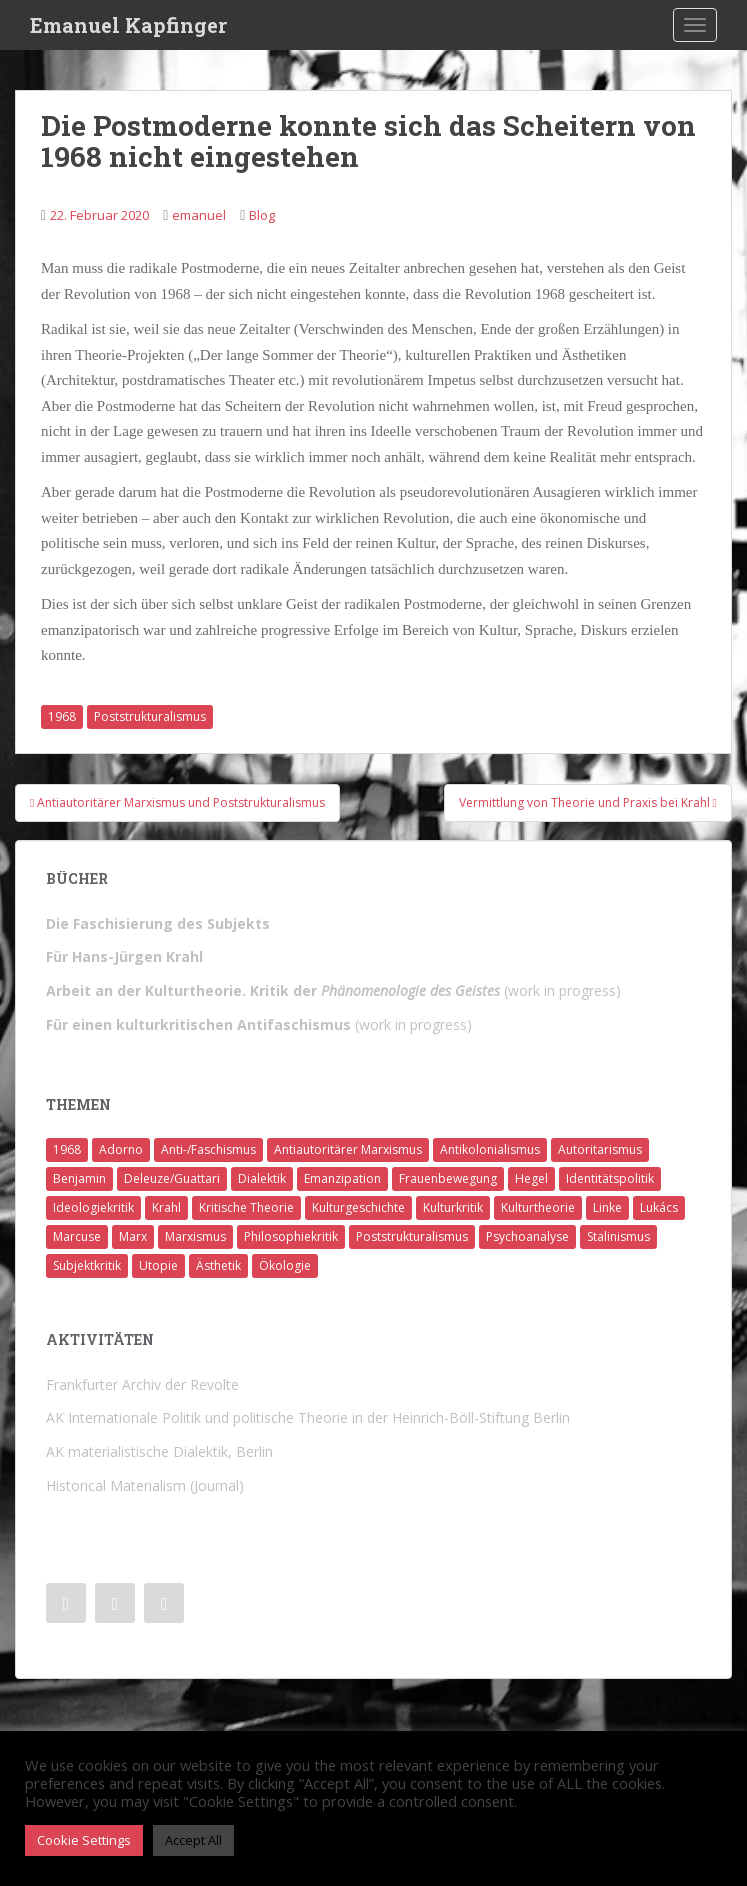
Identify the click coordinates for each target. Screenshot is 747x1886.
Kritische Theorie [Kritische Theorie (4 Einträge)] (246, 1207)
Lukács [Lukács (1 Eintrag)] (659, 1207)
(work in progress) (333, 990)
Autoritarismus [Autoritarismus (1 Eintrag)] (600, 1149)
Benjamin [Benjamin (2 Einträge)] (79, 1178)
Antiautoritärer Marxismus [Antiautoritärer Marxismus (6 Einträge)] (348, 1149)
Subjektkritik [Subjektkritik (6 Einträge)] (87, 1265)
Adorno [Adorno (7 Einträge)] (121, 1149)
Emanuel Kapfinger (128, 25)
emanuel (199, 215)
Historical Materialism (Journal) (145, 1485)
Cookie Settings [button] (84, 1840)
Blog (262, 215)
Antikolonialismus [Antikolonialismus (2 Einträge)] (490, 1149)
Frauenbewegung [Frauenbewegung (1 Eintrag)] (448, 1178)
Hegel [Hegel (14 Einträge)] (531, 1178)
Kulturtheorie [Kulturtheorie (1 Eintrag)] (538, 1207)
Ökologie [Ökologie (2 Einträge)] (285, 1265)
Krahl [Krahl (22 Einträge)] (166, 1207)
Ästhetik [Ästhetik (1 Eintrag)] (218, 1265)
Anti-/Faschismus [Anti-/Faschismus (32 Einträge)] (208, 1149)
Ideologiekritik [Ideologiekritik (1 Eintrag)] (93, 1207)
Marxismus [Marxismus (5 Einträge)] (195, 1236)
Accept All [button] (193, 1840)
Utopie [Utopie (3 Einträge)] (158, 1265)
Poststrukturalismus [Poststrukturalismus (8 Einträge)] (412, 1236)
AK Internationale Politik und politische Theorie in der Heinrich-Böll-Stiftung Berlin (308, 1417)
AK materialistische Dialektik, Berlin (159, 1451)
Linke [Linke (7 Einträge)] (607, 1207)
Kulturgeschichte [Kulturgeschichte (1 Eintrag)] (358, 1207)
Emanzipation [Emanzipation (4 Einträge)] (342, 1178)
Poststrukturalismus (150, 716)
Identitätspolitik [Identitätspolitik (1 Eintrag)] (610, 1178)
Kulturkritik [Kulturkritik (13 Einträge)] (453, 1207)
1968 (62, 716)
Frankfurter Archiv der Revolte (142, 1384)
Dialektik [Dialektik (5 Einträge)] (262, 1178)
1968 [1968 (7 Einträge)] (67, 1149)
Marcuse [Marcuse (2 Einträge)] (77, 1236)
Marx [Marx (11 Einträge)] (133, 1236)
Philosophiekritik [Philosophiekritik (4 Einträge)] (291, 1236)
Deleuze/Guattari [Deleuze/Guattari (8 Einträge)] (172, 1178)
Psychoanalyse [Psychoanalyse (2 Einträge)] (527, 1236)
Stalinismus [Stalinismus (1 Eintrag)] (618, 1236)
